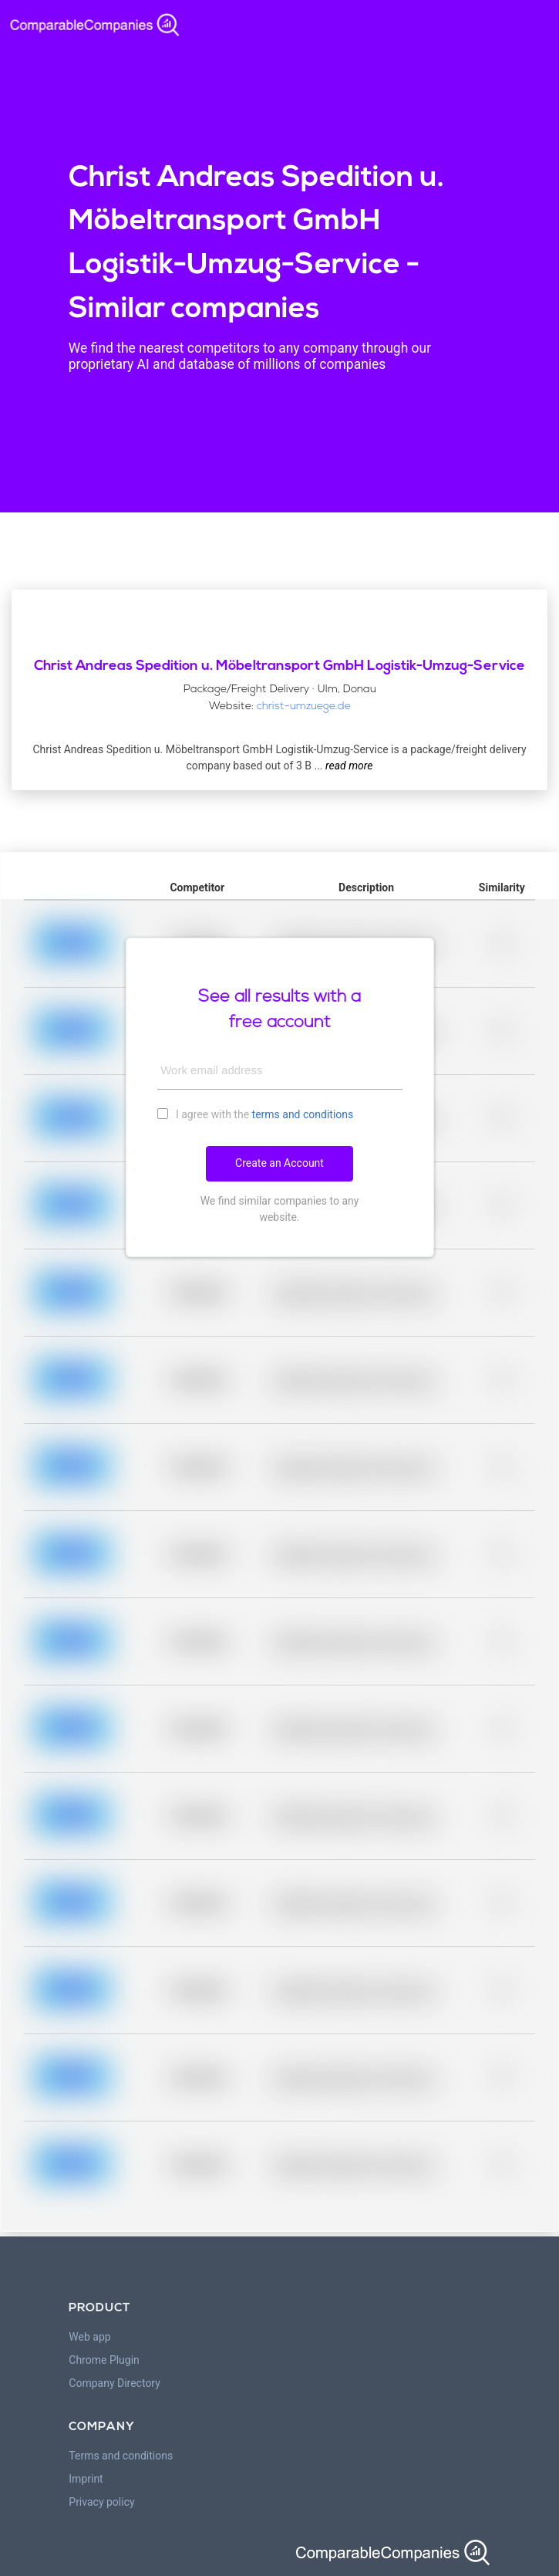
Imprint (86, 2479)
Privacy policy (101, 2502)
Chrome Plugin (104, 2360)
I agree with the (255, 1114)
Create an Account (279, 1163)
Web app (89, 2337)
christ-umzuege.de (304, 706)
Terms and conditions (121, 2455)
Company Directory (114, 2383)
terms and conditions (303, 1114)
